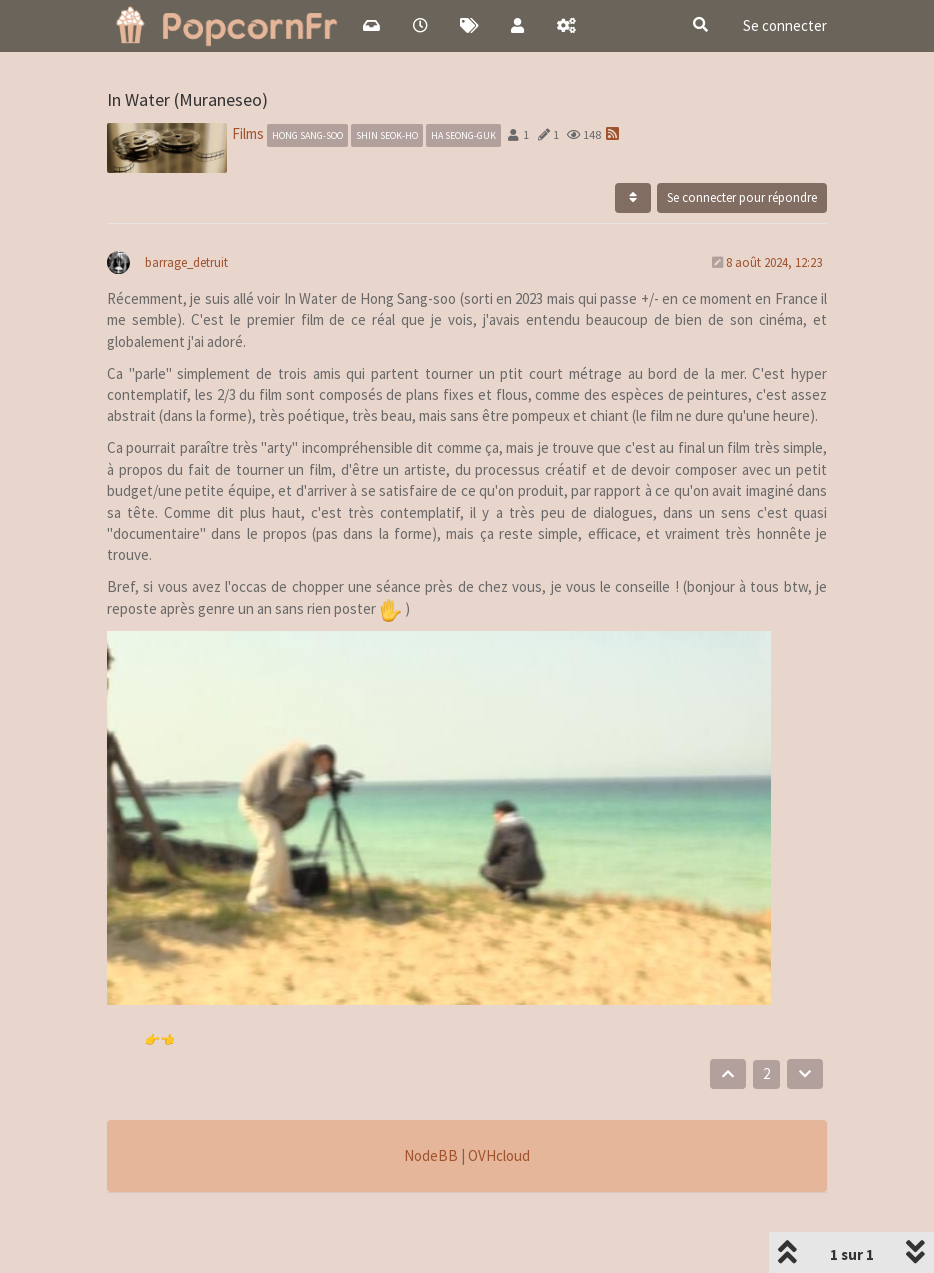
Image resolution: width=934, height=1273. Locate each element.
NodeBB (431, 1155)
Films (248, 133)
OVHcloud (499, 1155)
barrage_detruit (186, 262)
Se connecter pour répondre (742, 197)
